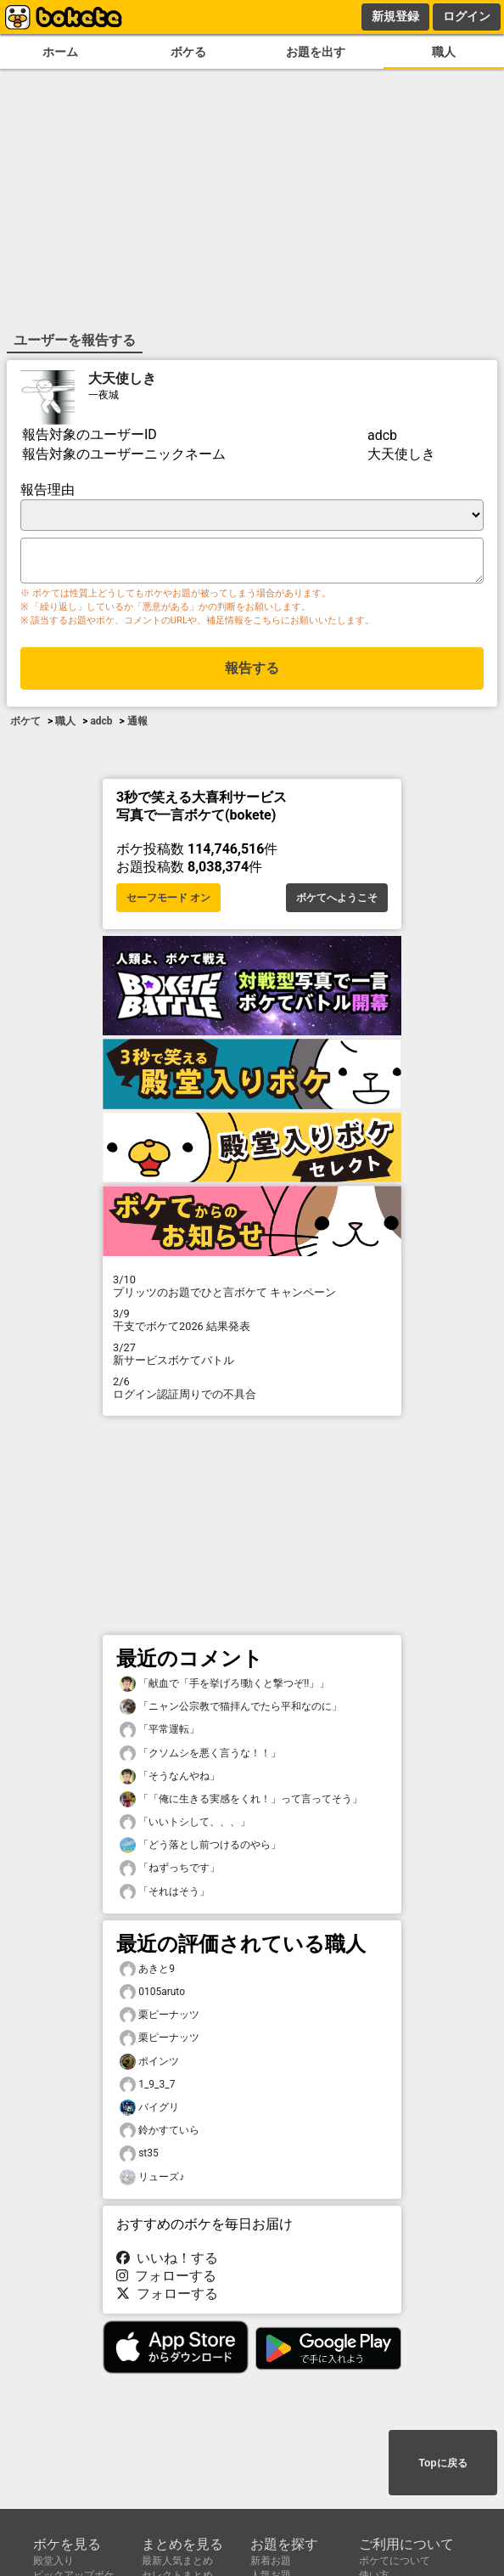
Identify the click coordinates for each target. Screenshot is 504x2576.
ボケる (188, 52)
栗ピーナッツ (159, 2018)
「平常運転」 (159, 1733)
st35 (139, 2157)
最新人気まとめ (177, 2561)
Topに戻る (442, 2464)
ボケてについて (394, 2561)
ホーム (60, 52)
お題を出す (315, 52)
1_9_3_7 (147, 2088)
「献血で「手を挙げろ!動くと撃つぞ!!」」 (224, 1687)
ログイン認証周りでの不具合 (252, 1391)
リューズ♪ (152, 2181)
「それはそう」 (165, 1895)
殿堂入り (53, 2561)
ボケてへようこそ (337, 901)
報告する (252, 673)
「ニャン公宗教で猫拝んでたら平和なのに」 (231, 1710)
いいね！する (167, 2261)
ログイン (466, 16)
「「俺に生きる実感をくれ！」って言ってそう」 (241, 1803)
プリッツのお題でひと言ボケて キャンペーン (252, 1289)
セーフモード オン (168, 901)
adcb (101, 726)
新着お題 (270, 2561)
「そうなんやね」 (170, 1780)
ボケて (25, 726)
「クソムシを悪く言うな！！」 (200, 1757)
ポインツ (149, 2065)
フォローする (166, 2279)
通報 (137, 726)
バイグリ (149, 2111)
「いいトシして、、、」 (185, 1826)
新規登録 (395, 16)
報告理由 (47, 488)
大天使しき (122, 377)
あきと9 (147, 1972)
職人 (444, 52)
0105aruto (152, 1995)
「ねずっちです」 (170, 1871)
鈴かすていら (159, 2134)
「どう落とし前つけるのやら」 (200, 1848)
